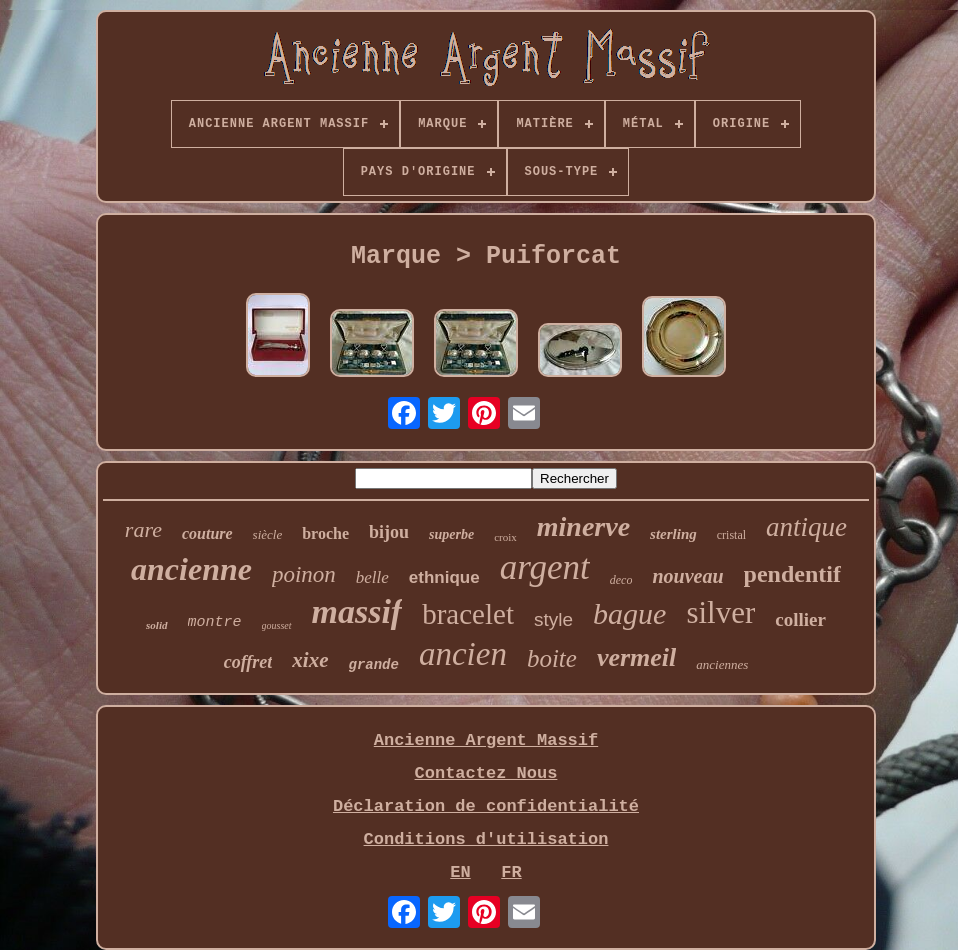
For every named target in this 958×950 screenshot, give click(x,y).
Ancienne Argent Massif (486, 740)
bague (629, 613)
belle (372, 577)
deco (621, 580)
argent (545, 567)
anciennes (722, 664)
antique (806, 527)
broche (325, 533)
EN (460, 872)
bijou (389, 532)
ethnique (444, 577)
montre (215, 622)
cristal (731, 535)
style (553, 619)
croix (505, 537)
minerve (583, 526)
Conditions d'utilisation (486, 839)
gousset (277, 625)
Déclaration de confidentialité (486, 806)
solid (156, 625)
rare (143, 529)
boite (552, 658)
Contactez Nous (486, 773)
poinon (304, 574)
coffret (248, 662)
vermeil (636, 657)
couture (207, 533)
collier (800, 619)
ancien (463, 654)
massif (357, 611)
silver (720, 612)
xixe (310, 660)
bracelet (468, 614)
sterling (673, 534)
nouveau (687, 576)
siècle (268, 534)
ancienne (191, 569)
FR (511, 872)
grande (374, 665)
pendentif (792, 574)
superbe (451, 534)
